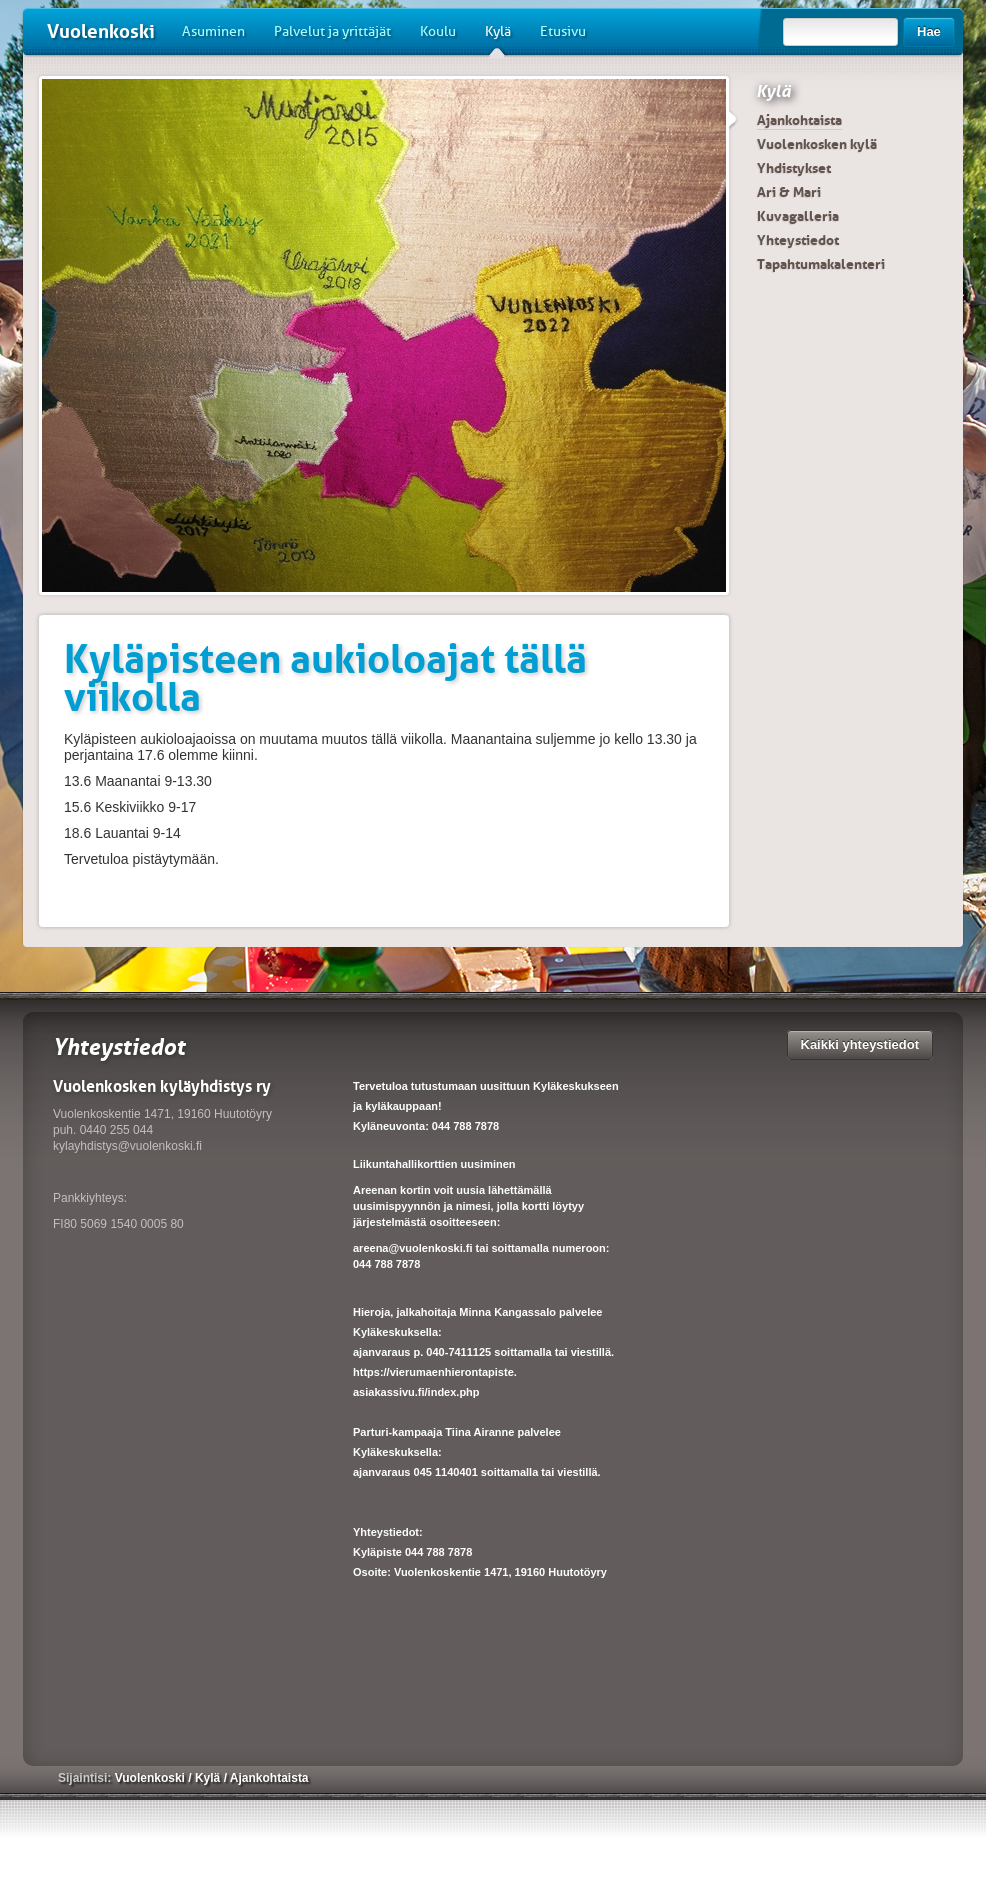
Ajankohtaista (799, 120)
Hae (929, 31)
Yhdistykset (794, 168)
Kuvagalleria (798, 216)
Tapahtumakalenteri (821, 264)
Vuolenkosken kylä (817, 144)
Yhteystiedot (798, 240)
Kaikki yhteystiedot (860, 1044)
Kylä (498, 39)
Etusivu (563, 31)
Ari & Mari (789, 192)
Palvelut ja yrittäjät (332, 31)
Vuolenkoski (101, 31)
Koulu (438, 31)
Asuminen (213, 31)
